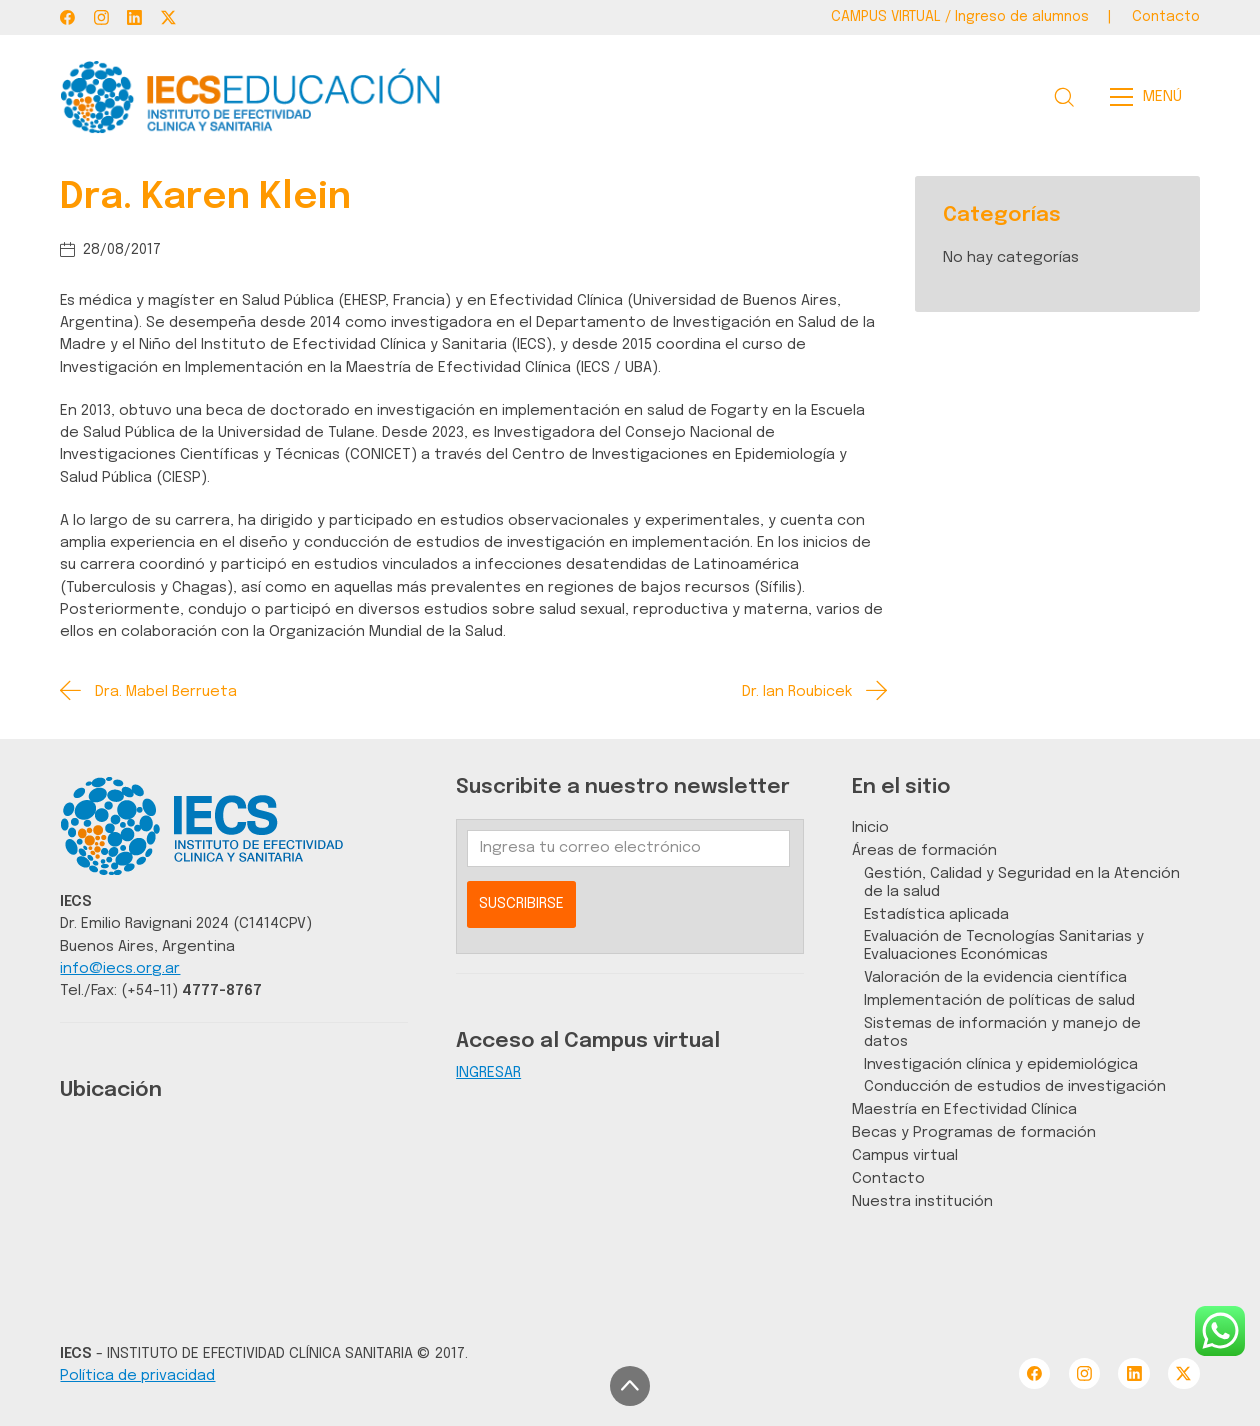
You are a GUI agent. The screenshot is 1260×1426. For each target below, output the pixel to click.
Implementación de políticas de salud (999, 1000)
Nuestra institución (922, 1201)
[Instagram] (101, 17)
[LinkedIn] (134, 17)
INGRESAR (488, 1072)
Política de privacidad (137, 1375)
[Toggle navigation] (1151, 97)
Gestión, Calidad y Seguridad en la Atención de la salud (1022, 882)
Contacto (888, 1178)
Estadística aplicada (936, 914)
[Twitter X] (168, 17)
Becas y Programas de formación (974, 1132)
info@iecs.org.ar (120, 968)
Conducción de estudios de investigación (1015, 1086)
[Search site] (1064, 97)
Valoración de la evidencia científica (995, 977)
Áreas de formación (924, 850)
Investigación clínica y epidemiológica (1001, 1064)
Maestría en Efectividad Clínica (964, 1109)
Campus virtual (905, 1155)
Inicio (870, 827)
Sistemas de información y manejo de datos (1002, 1032)
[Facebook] (67, 17)
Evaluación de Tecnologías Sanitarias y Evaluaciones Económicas (1004, 945)
